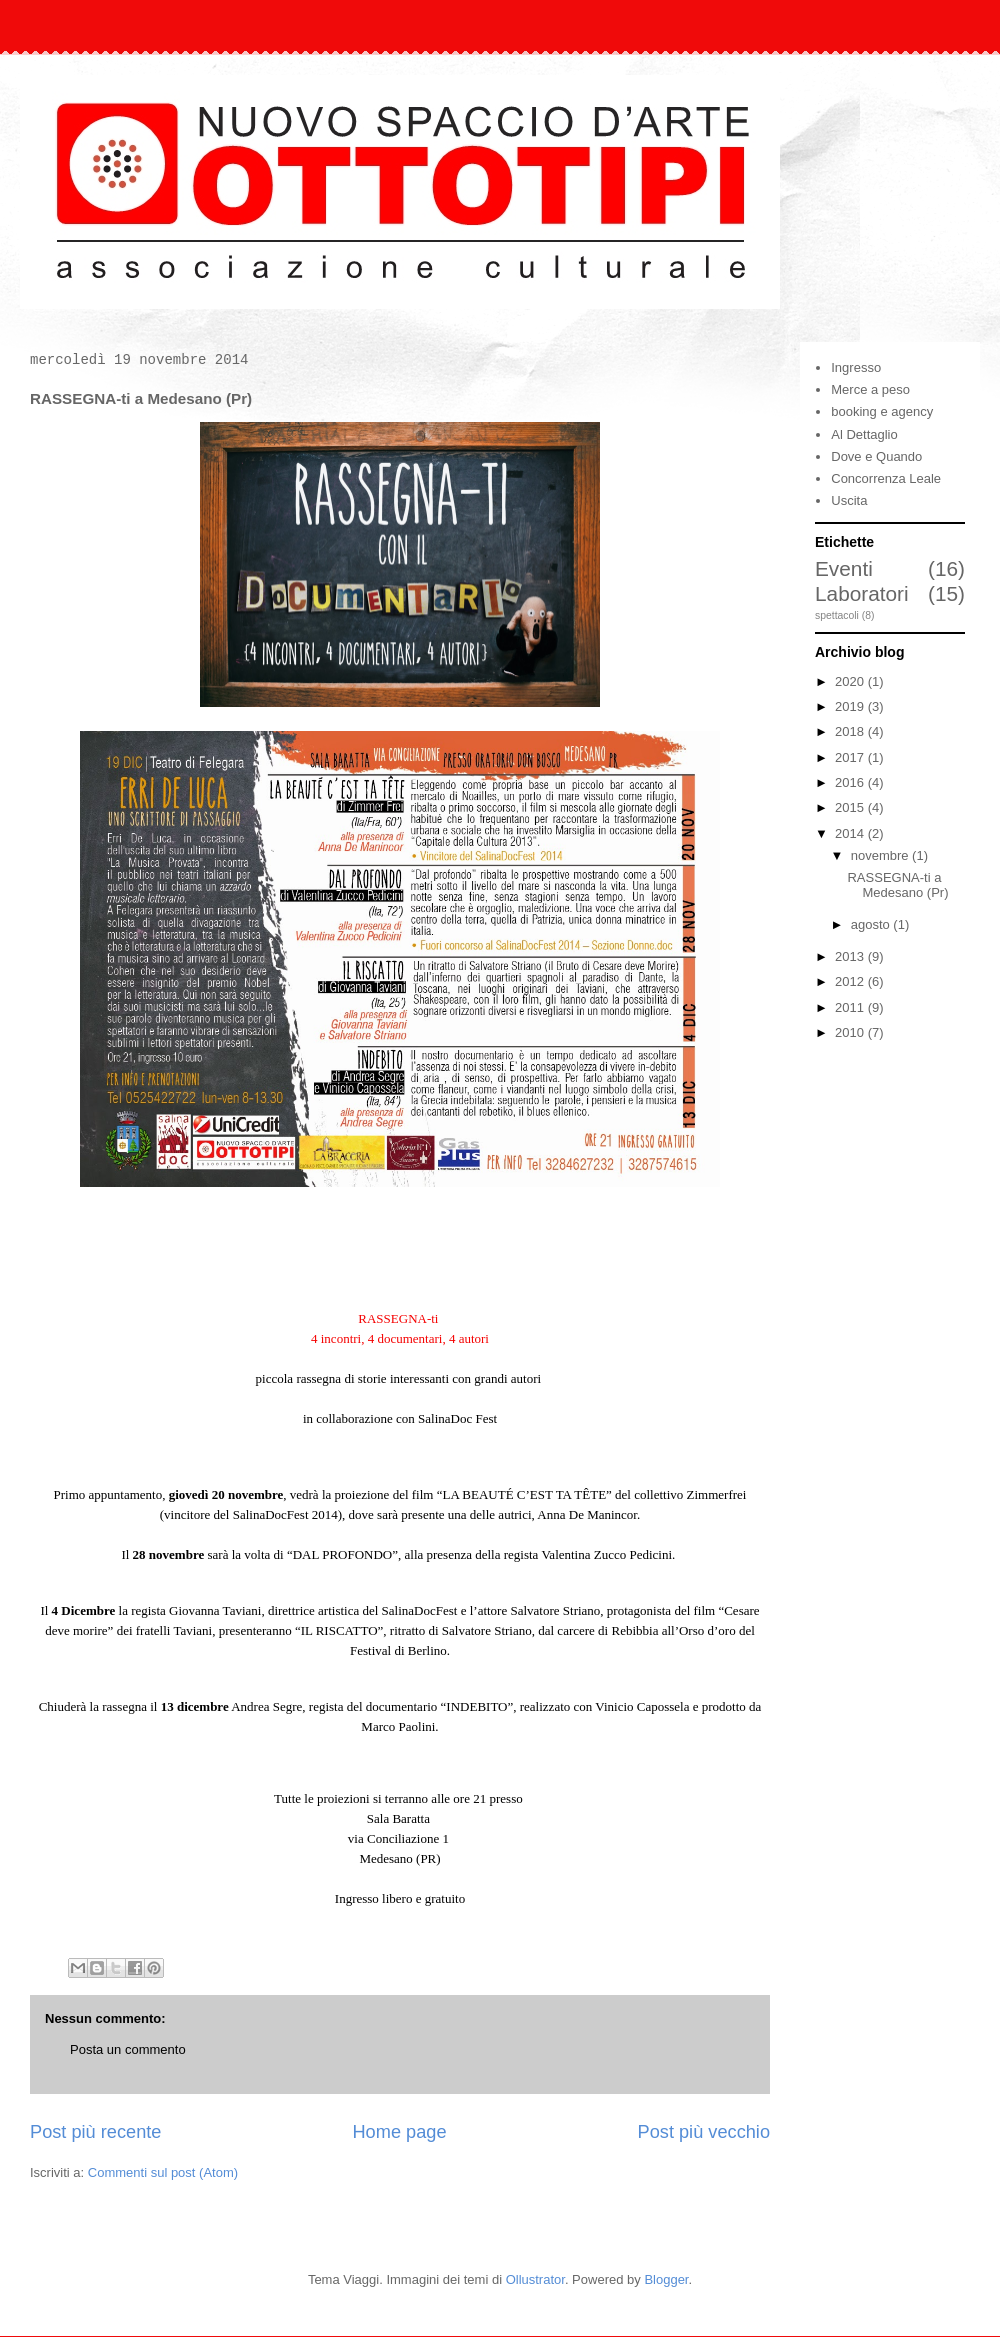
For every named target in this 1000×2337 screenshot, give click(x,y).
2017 (851, 757)
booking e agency (882, 411)
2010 (851, 1032)
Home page (399, 2132)
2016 (851, 782)
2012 (851, 981)
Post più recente (95, 2132)
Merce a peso (870, 389)
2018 (851, 731)
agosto (872, 924)
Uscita (849, 500)
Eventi (844, 568)
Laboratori (862, 593)
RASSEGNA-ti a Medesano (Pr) (897, 885)
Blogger (666, 2279)
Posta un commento (128, 2049)
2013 (851, 956)
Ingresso (856, 367)
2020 (851, 681)
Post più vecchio (704, 2132)
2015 (851, 807)
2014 (851, 833)
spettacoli (837, 615)
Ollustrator (535, 2279)
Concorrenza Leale (886, 478)
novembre (881, 855)
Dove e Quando (876, 456)
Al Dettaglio (864, 434)
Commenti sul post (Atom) (163, 2172)
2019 (851, 706)
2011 (851, 1007)
